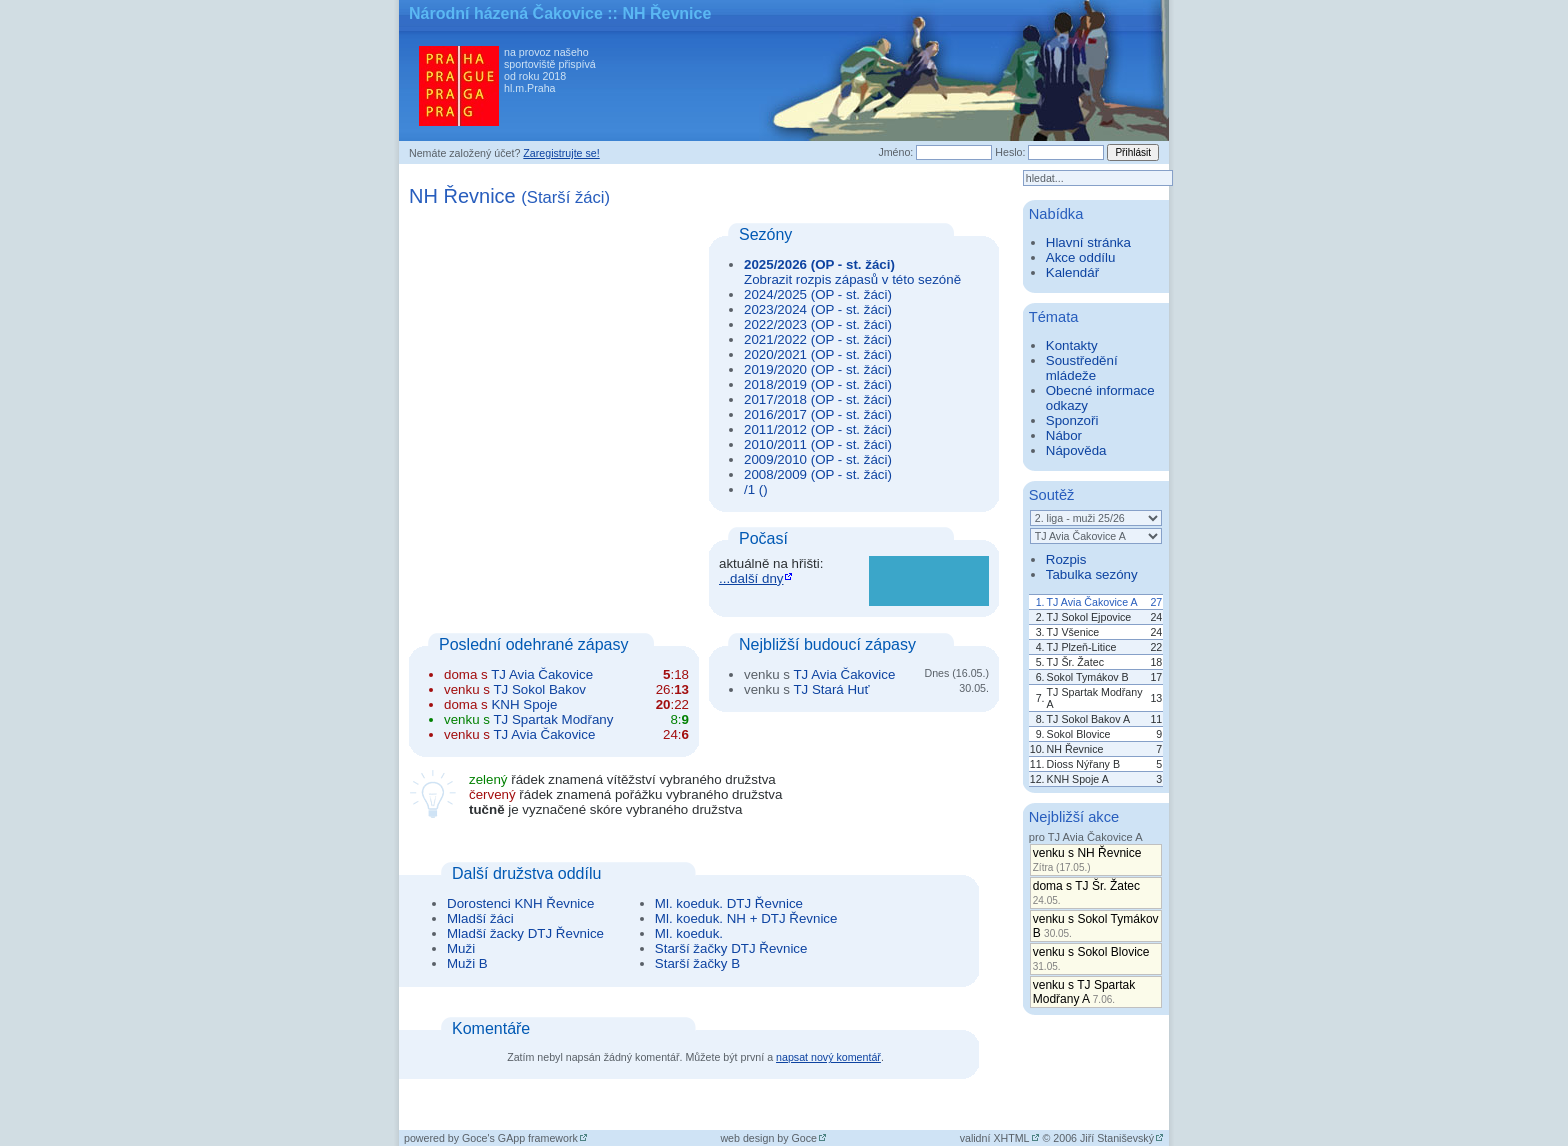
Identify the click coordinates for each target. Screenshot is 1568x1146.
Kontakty (1072, 345)
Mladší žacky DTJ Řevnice (525, 933)
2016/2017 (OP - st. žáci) (818, 414)
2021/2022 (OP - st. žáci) (818, 339)
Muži (461, 948)
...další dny (751, 578)
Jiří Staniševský (1117, 1138)
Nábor (1064, 435)
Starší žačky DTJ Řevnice (731, 948)
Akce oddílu (1081, 257)
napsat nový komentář (828, 1057)
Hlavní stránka (1088, 242)
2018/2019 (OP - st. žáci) (818, 384)
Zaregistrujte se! (561, 153)
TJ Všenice (1073, 632)
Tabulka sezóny (1092, 574)
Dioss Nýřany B (1083, 764)
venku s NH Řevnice (1087, 859)
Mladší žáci (480, 918)
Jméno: (895, 152)
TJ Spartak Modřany (553, 719)
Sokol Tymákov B (1088, 677)
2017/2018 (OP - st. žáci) (818, 399)
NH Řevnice (1075, 749)
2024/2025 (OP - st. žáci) (818, 294)
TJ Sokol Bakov (539, 689)
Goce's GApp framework (520, 1138)
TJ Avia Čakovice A (1092, 602)
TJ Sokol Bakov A (1089, 719)
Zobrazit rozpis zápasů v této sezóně (852, 279)
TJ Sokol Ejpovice (1089, 617)
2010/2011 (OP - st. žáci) (818, 444)
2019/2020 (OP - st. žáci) (818, 369)
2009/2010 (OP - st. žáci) (818, 459)
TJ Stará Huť (831, 689)
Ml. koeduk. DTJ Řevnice (729, 903)
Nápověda (1076, 450)
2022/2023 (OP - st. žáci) (818, 324)
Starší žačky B (697, 963)
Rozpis (1066, 559)
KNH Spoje (524, 704)
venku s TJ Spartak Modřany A (1084, 992)
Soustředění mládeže (1082, 368)
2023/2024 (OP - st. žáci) (818, 309)
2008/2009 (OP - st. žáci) (818, 474)
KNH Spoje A (1078, 779)
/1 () (756, 489)
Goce (804, 1138)
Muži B (467, 963)
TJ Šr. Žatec (1075, 662)
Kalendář (1072, 272)
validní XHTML (995, 1138)
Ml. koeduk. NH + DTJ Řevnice (746, 918)
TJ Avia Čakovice (542, 674)
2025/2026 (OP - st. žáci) (819, 264)
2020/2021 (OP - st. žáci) (818, 354)
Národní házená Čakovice (506, 13)
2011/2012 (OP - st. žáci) (818, 429)
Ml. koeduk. (689, 933)
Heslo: (1010, 152)
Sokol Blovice (1079, 734)
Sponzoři (1072, 420)
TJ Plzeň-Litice (1082, 647)
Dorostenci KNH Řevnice (520, 903)
